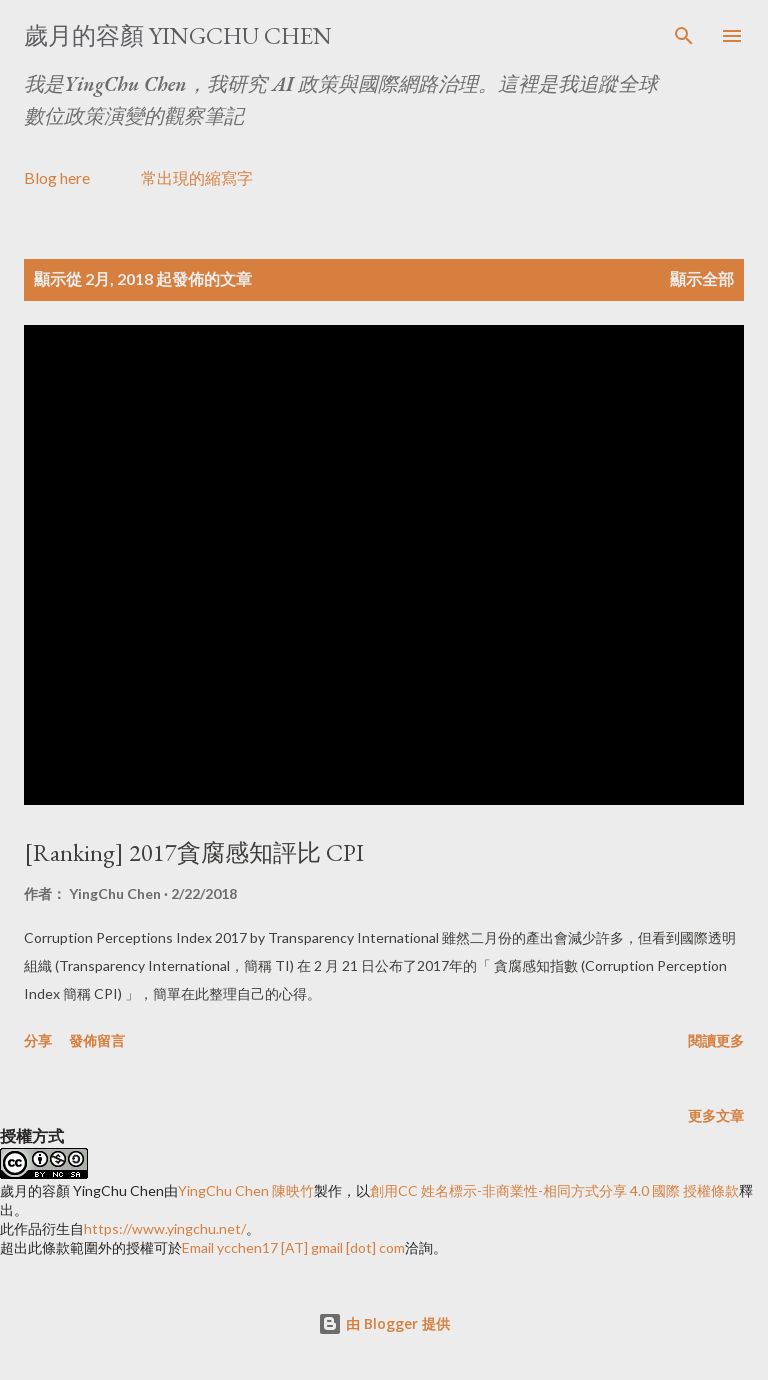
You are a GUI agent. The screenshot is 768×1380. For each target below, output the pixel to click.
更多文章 (716, 1115)
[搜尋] (684, 36)
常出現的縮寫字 (197, 177)
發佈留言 (97, 1040)
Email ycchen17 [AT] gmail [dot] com (293, 1247)
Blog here (57, 177)
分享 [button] (38, 1040)
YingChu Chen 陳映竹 (246, 1190)
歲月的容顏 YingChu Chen (178, 35)
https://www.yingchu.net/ (165, 1228)
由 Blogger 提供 (384, 1323)
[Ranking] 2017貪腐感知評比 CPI (194, 852)
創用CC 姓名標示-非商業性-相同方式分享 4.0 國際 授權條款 (554, 1190)
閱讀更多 (716, 1040)
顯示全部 (702, 278)
